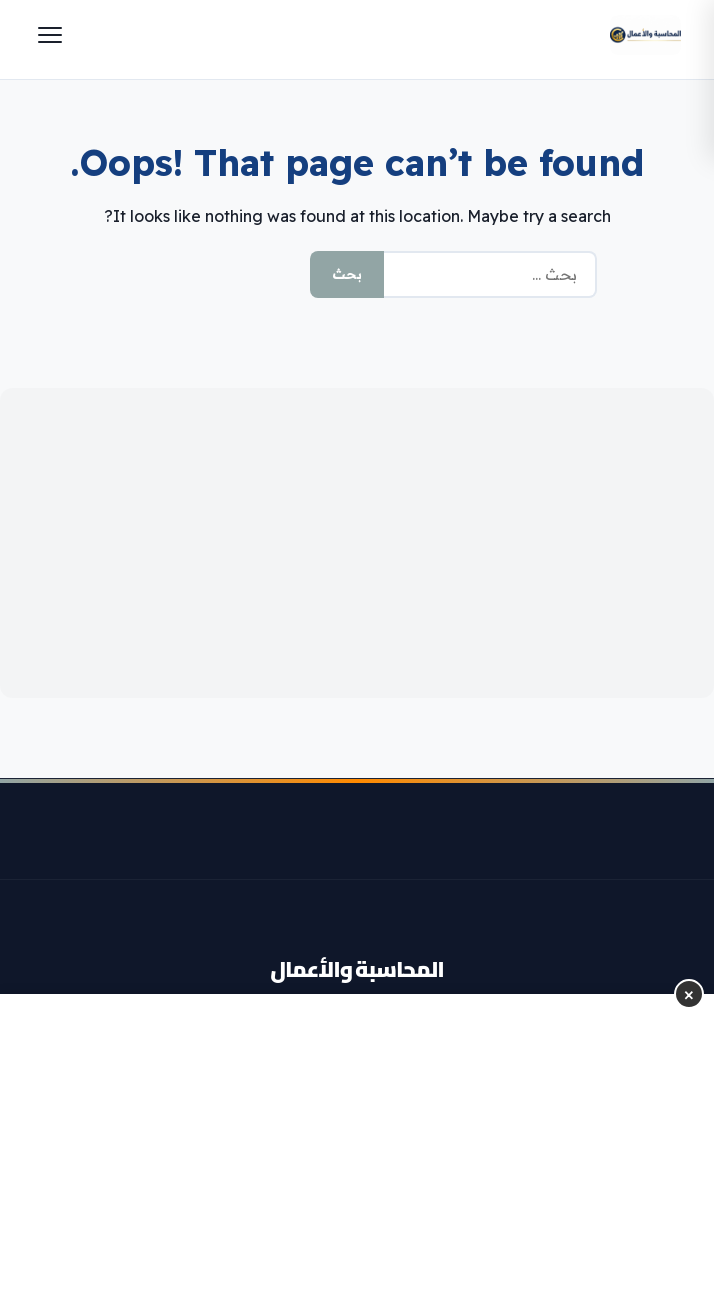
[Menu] (50, 35)
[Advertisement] (357, 543)
